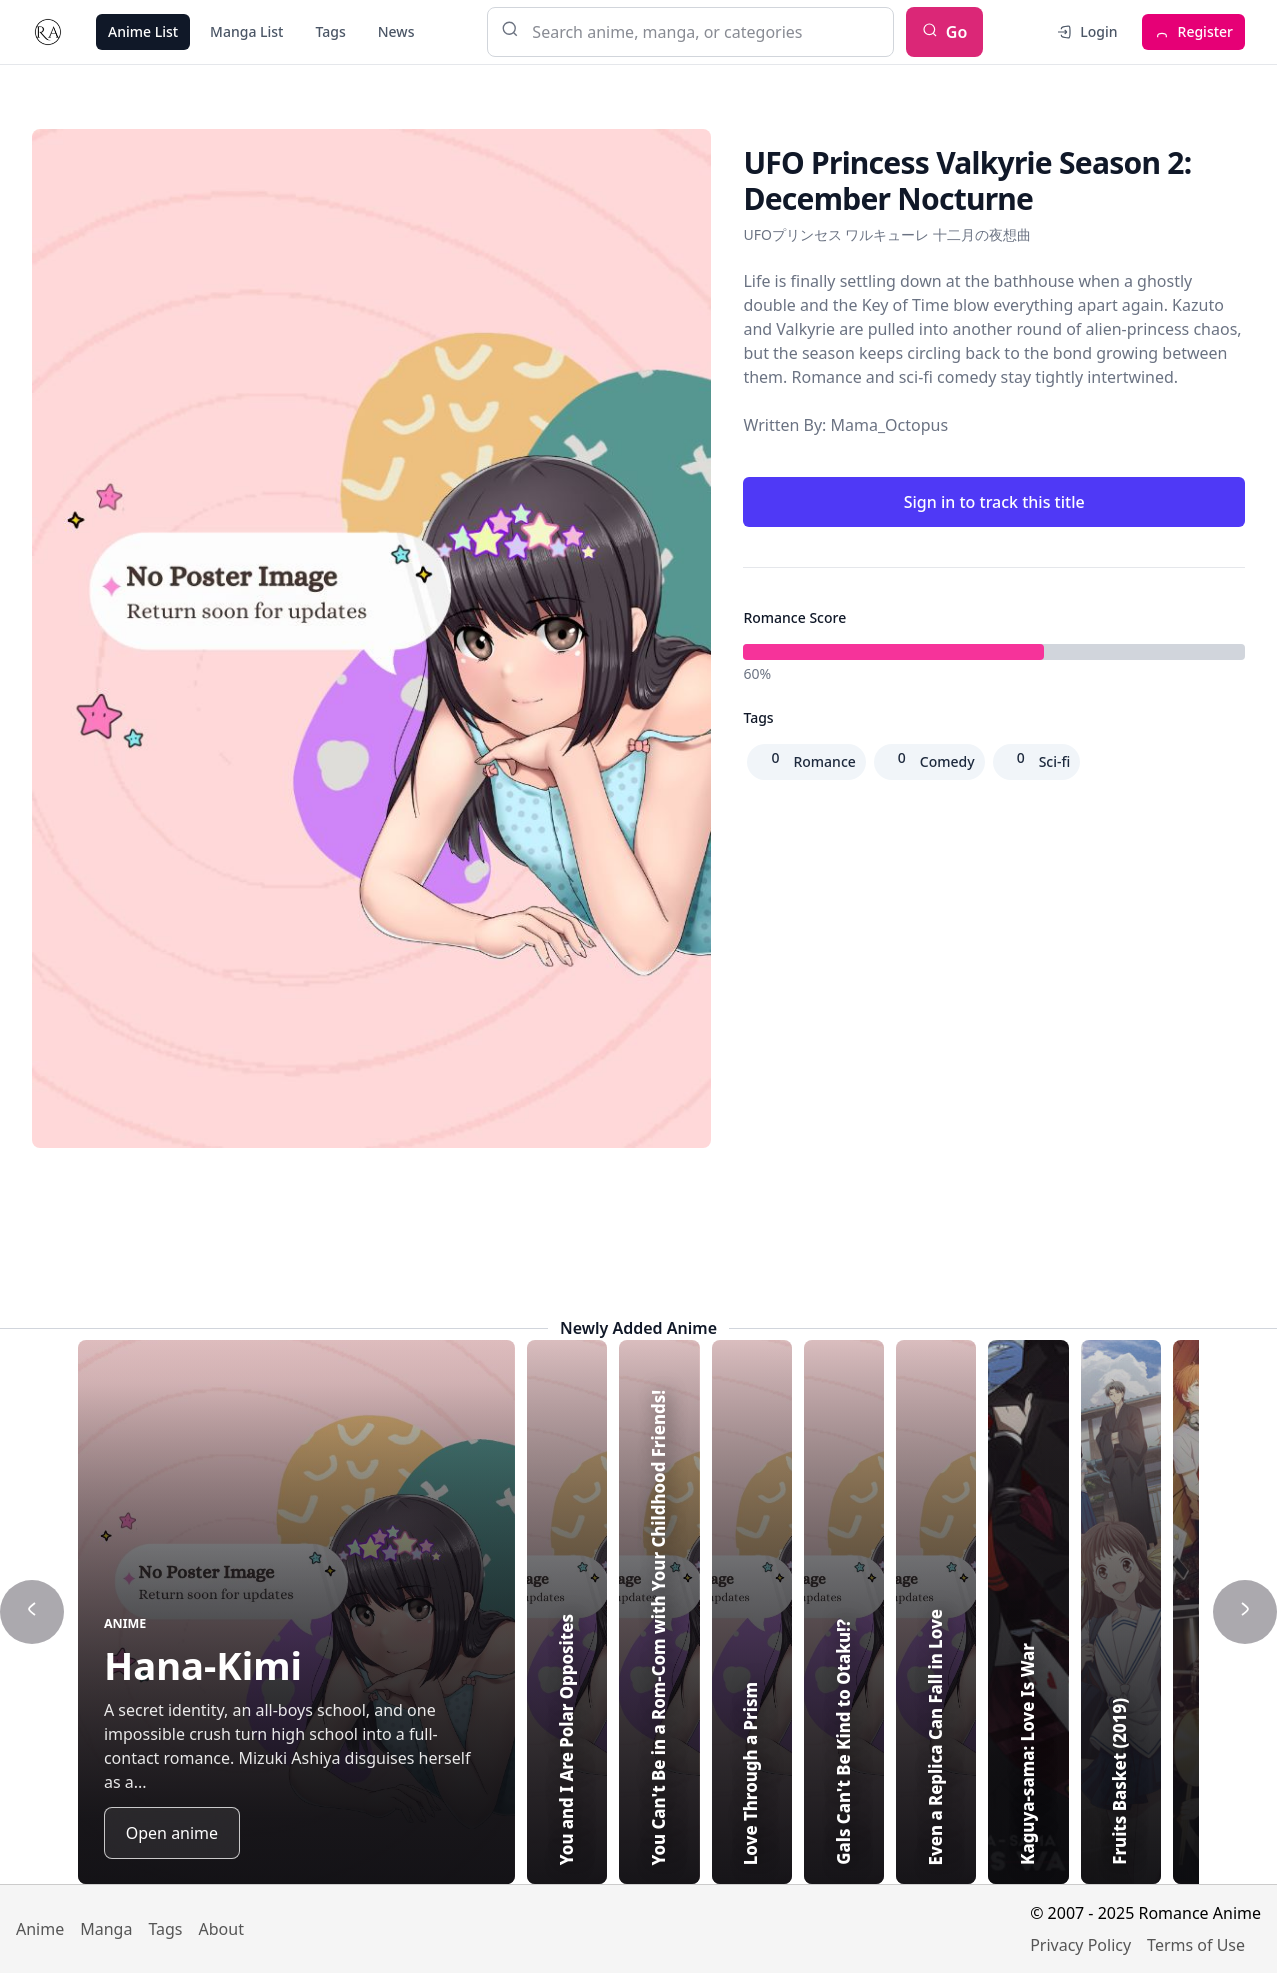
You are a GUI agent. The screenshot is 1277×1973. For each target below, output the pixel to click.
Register (1193, 31)
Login (1086, 31)
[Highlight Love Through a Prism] (910, 1612)
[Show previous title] (32, 1612)
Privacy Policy (1080, 1945)
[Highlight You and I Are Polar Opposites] (710, 1612)
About (221, 1929)
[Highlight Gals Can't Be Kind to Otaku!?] (1010, 1612)
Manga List (246, 31)
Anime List (143, 31)
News (396, 31)
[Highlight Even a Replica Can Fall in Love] (1110, 1612)
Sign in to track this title (994, 502)
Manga (106, 1929)
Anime (40, 1929)
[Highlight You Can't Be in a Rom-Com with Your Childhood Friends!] (810, 1612)
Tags (330, 31)
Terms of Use (1196, 1945)
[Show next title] (1245, 1612)
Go (945, 32)
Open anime (172, 1833)
